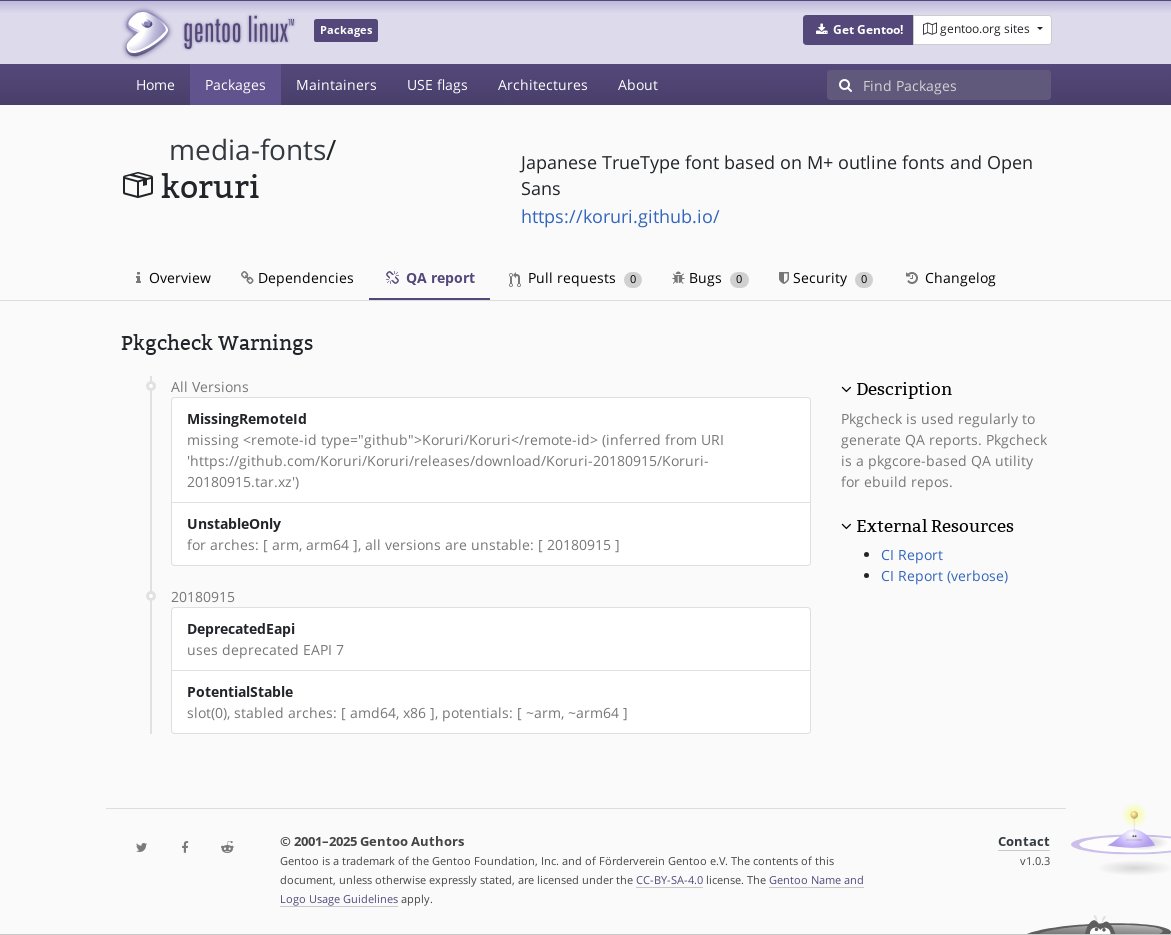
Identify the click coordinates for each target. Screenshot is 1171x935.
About (638, 84)
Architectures (543, 84)
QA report (429, 277)
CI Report (912, 554)
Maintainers (336, 84)
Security (826, 277)
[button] (858, 30)
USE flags (437, 84)
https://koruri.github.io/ (620, 216)
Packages (235, 84)
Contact (1024, 841)
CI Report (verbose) (944, 575)
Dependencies (297, 277)
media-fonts (247, 149)
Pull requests (576, 277)
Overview (173, 277)
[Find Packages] (957, 85)
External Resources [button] (935, 526)
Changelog (949, 277)
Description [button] (904, 389)
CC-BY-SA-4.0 (669, 879)
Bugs (710, 277)
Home (155, 84)
